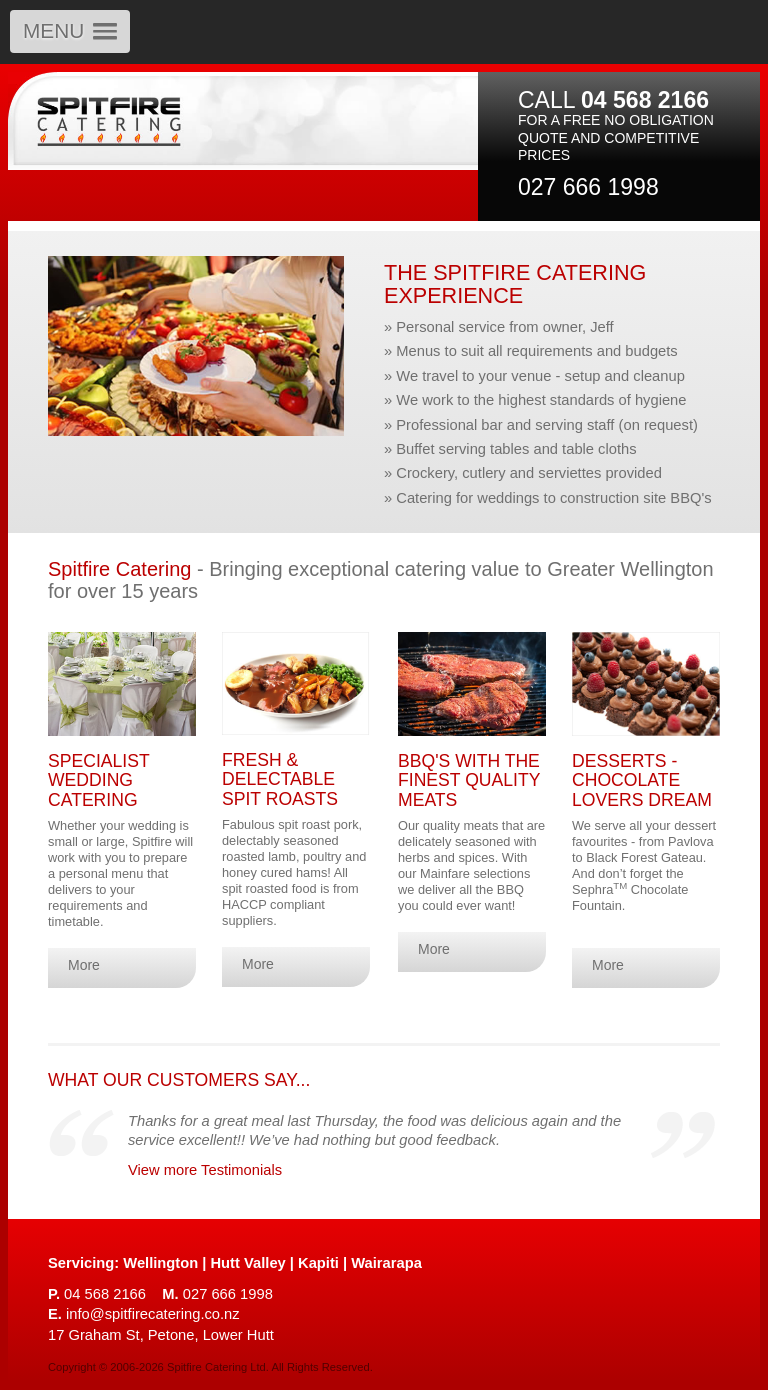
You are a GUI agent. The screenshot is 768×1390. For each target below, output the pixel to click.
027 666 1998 (588, 187)
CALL (613, 100)
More (84, 965)
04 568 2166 (97, 1294)
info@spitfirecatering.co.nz (144, 1314)
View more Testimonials (205, 1170)
